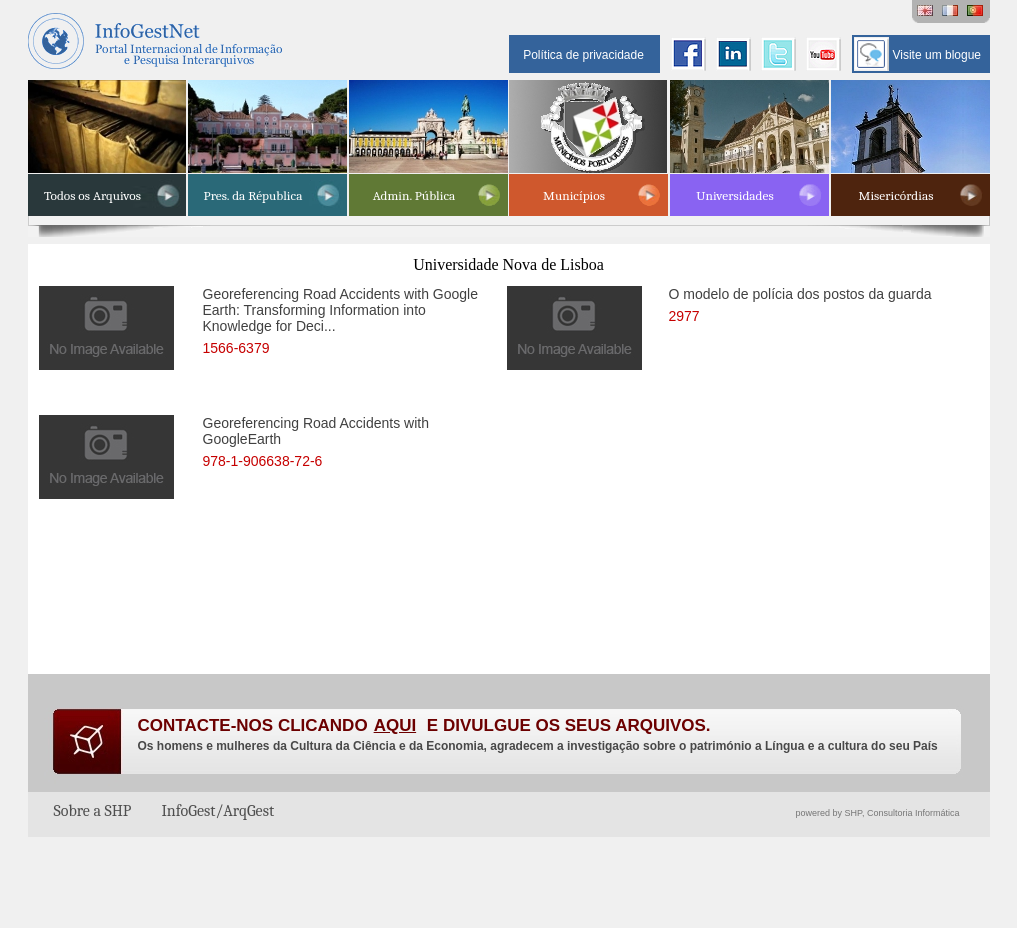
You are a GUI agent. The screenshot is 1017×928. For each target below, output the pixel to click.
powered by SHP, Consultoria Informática (878, 813)
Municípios (574, 195)
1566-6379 (236, 348)
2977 (684, 316)
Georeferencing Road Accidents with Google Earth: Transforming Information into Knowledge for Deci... (341, 311)
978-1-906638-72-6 (263, 461)
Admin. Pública (414, 195)
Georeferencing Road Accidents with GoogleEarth (316, 440)
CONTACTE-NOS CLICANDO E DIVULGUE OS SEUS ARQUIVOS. (424, 725)
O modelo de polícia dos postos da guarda (800, 306)
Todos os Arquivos (92, 195)
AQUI (395, 725)
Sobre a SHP (93, 811)
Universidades (734, 195)
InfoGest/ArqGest (217, 811)
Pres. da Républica (253, 195)
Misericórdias (896, 195)
